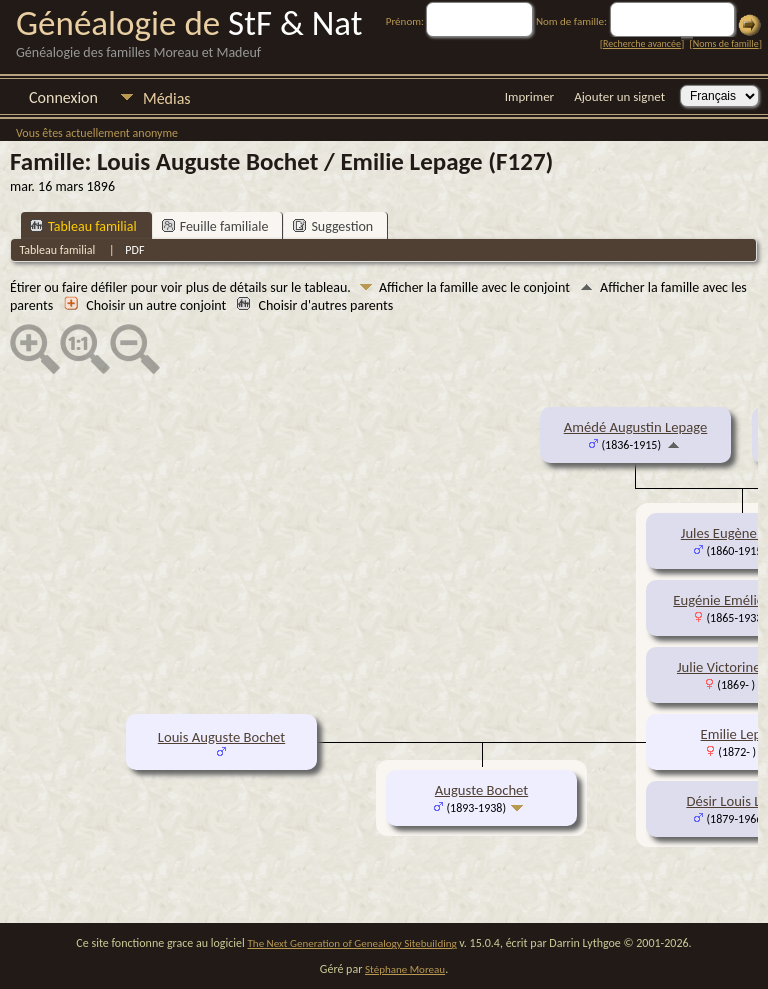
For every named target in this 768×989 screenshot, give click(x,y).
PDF (134, 250)
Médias (167, 98)
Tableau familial (83, 226)
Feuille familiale (215, 226)
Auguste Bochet (481, 790)
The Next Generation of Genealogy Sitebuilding (352, 943)
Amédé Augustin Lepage (636, 427)
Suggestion (333, 226)
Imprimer (529, 96)
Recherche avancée (642, 43)
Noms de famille (726, 43)
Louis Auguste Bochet (221, 737)
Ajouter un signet (619, 96)
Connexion (63, 97)
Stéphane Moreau (405, 969)
